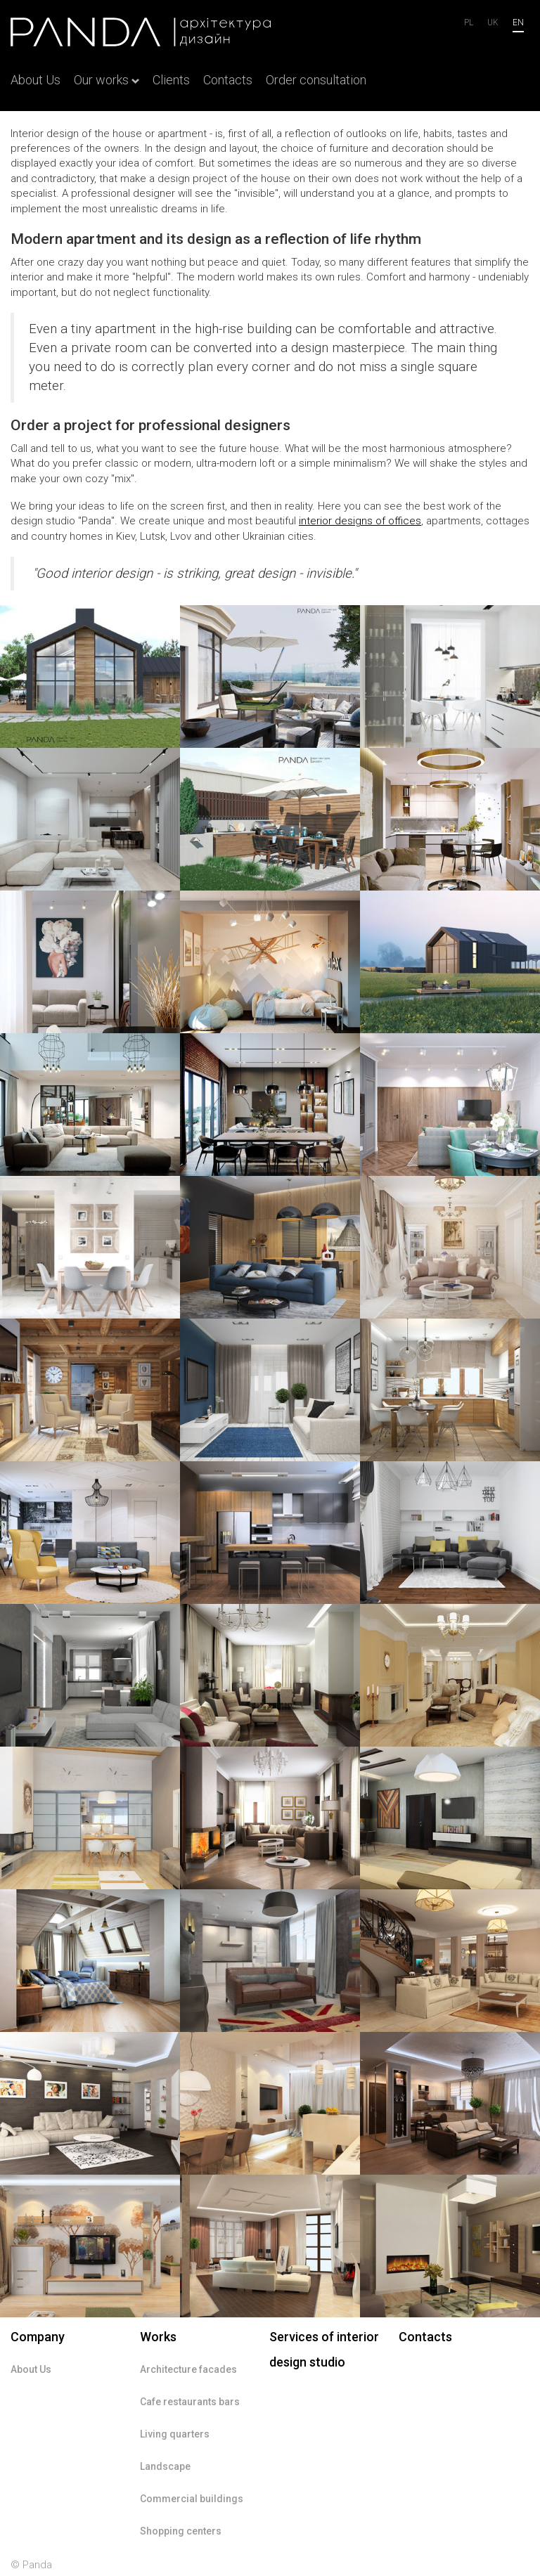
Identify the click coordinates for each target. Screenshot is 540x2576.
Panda (37, 2564)
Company (38, 2336)
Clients (171, 79)
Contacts (227, 79)
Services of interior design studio (324, 2349)
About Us (35, 79)
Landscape (165, 2466)
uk (493, 22)
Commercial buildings (191, 2498)
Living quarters (175, 2434)
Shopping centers (180, 2531)
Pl (468, 22)
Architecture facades (188, 2369)
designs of (360, 520)
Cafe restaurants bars (190, 2401)
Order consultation (316, 79)
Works (158, 2336)
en (518, 22)
